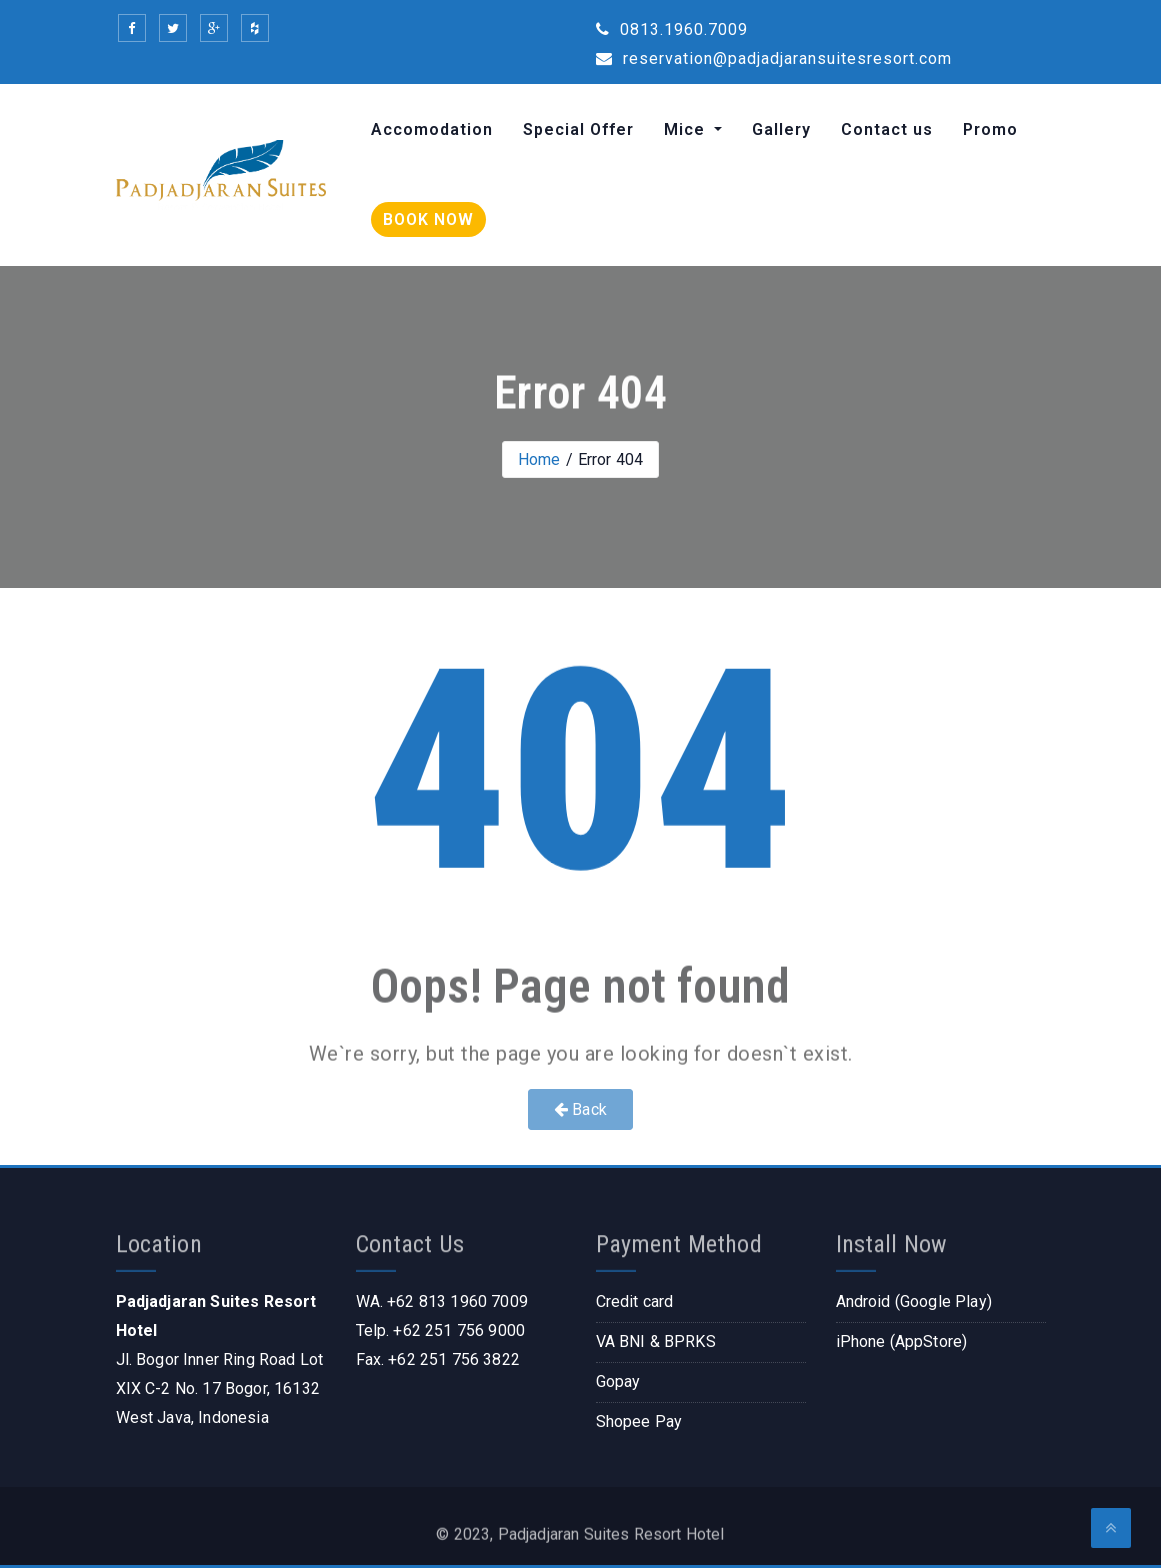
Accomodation (432, 129)
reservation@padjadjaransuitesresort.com (774, 58)
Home (539, 459)
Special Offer (578, 129)
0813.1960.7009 (672, 29)
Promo (990, 129)
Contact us (887, 129)
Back (580, 1109)
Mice (687, 129)
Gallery (781, 129)
